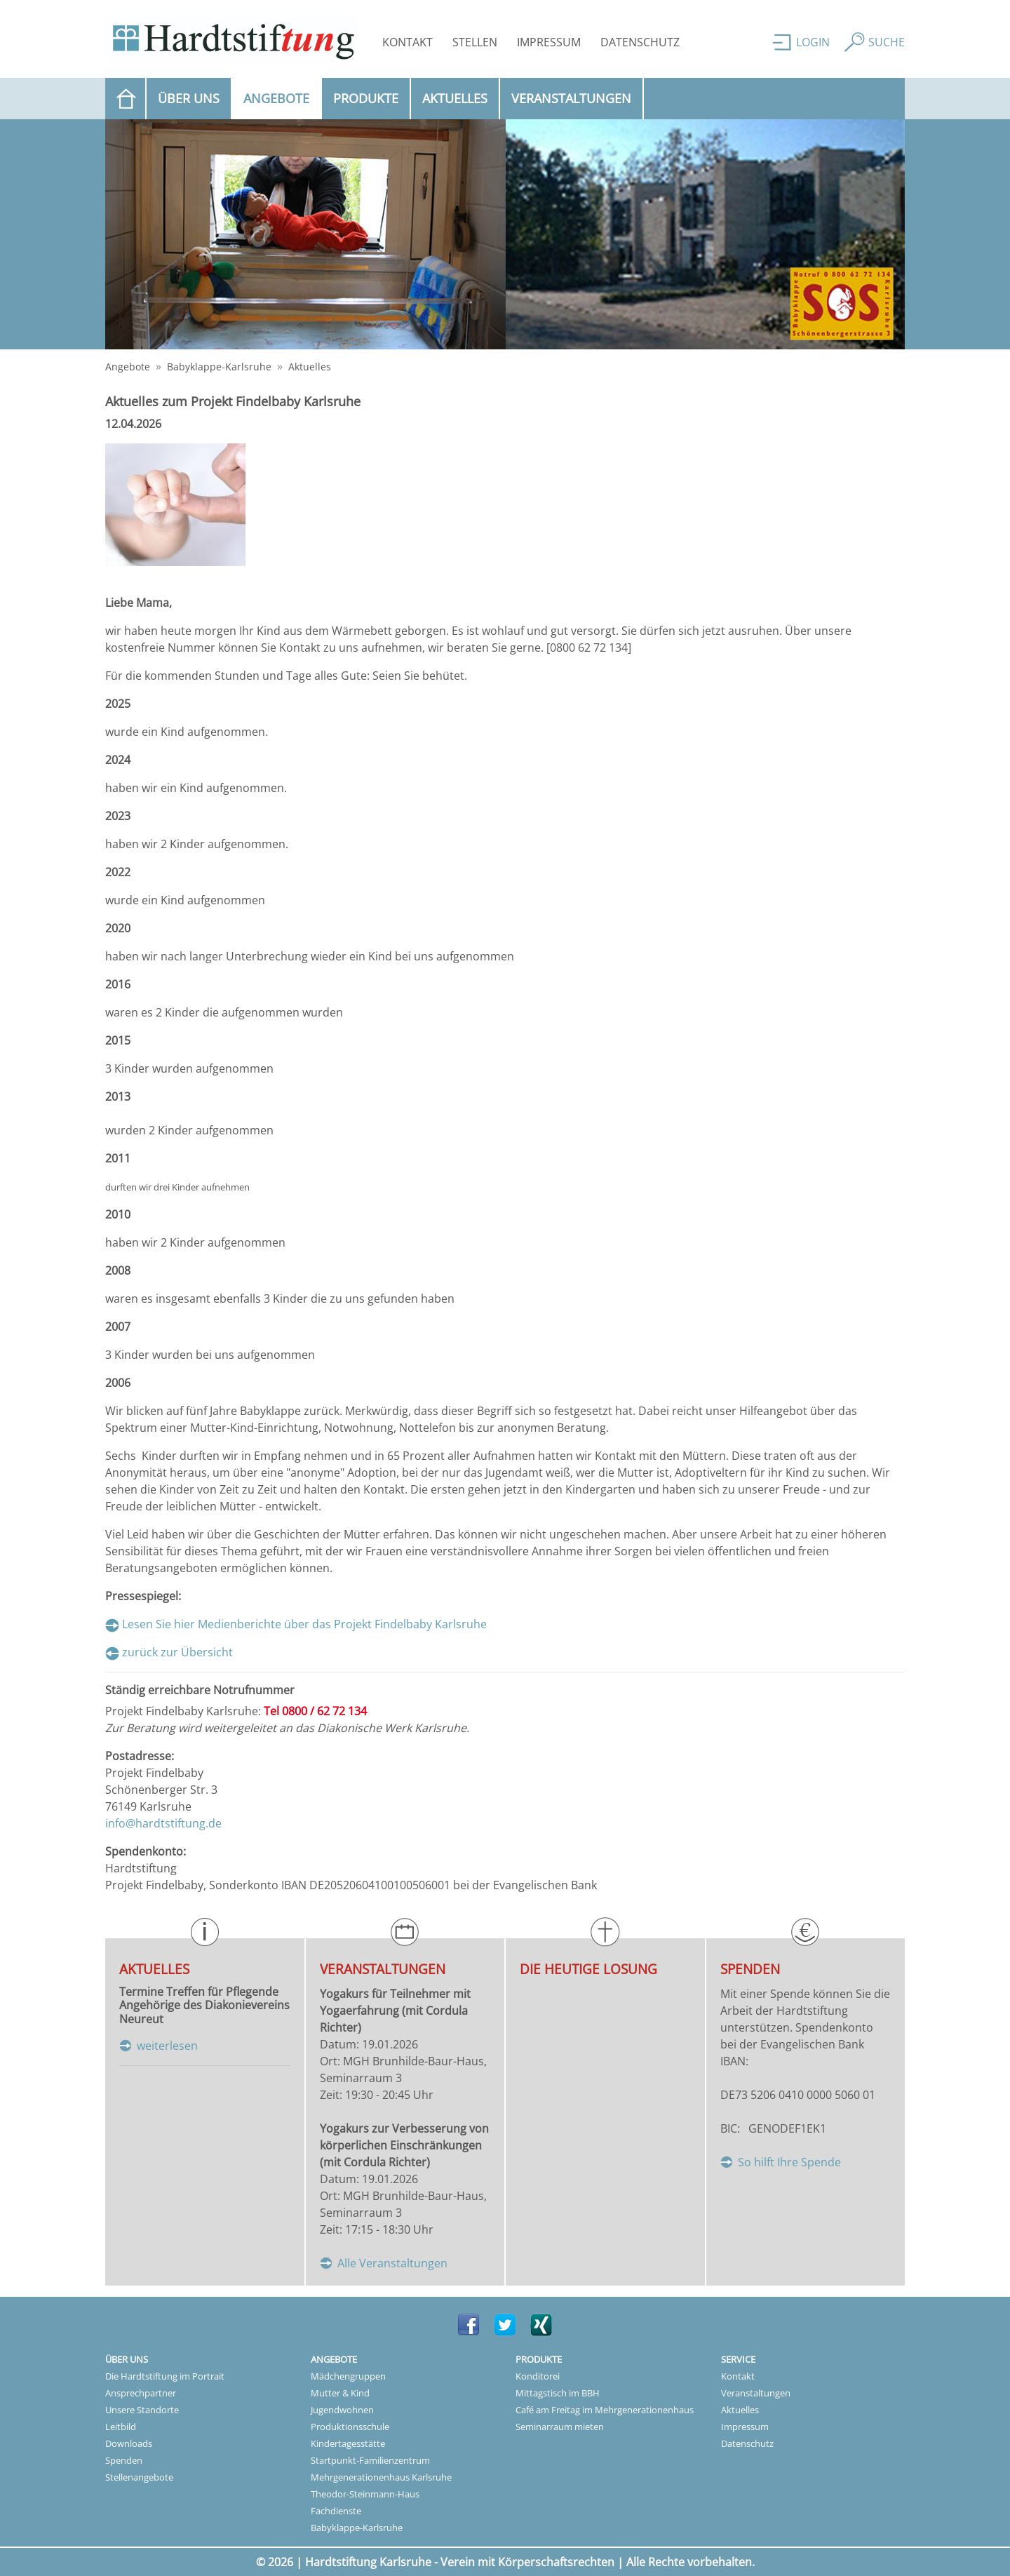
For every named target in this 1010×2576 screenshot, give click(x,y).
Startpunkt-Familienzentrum (370, 2460)
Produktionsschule (350, 2426)
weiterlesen (167, 2045)
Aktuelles (454, 98)
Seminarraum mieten (560, 2426)
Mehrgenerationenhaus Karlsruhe (381, 2477)
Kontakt (407, 42)
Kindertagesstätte (348, 2443)
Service (738, 2359)
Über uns (189, 98)
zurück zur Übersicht (177, 1652)
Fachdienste (336, 2510)
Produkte (365, 98)
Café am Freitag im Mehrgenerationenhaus (605, 2409)
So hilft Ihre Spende (789, 2162)
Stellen (474, 42)
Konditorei (538, 2376)
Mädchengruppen (348, 2376)
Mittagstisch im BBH (558, 2393)
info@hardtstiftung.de (163, 1823)
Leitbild (120, 2426)
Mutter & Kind (340, 2393)
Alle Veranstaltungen (392, 2263)
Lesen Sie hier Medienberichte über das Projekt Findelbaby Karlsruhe (304, 1624)
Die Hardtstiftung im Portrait (164, 2376)
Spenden (123, 2460)
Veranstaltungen (571, 98)
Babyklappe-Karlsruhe (219, 366)
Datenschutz (640, 42)
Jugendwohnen (342, 2409)
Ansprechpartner (140, 2393)
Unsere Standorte (142, 2409)
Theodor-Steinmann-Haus (365, 2494)
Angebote (282, 97)
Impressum (549, 42)
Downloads (128, 2443)
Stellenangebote (139, 2477)
